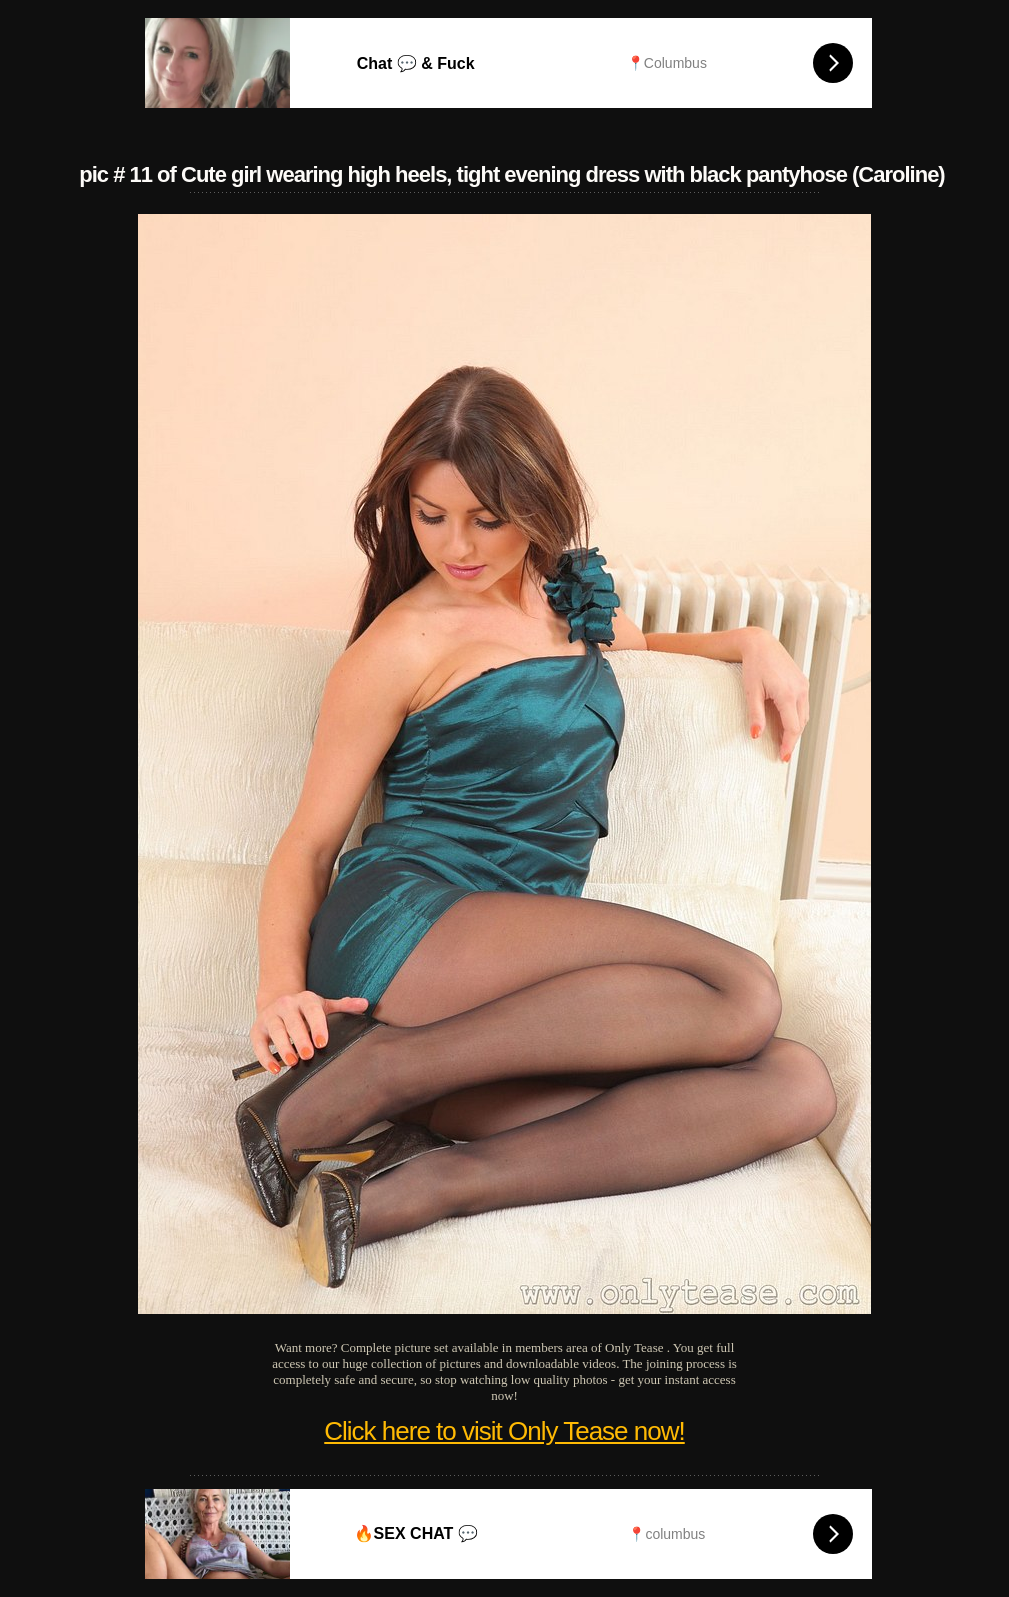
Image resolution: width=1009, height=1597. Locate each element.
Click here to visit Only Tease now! (504, 1431)
